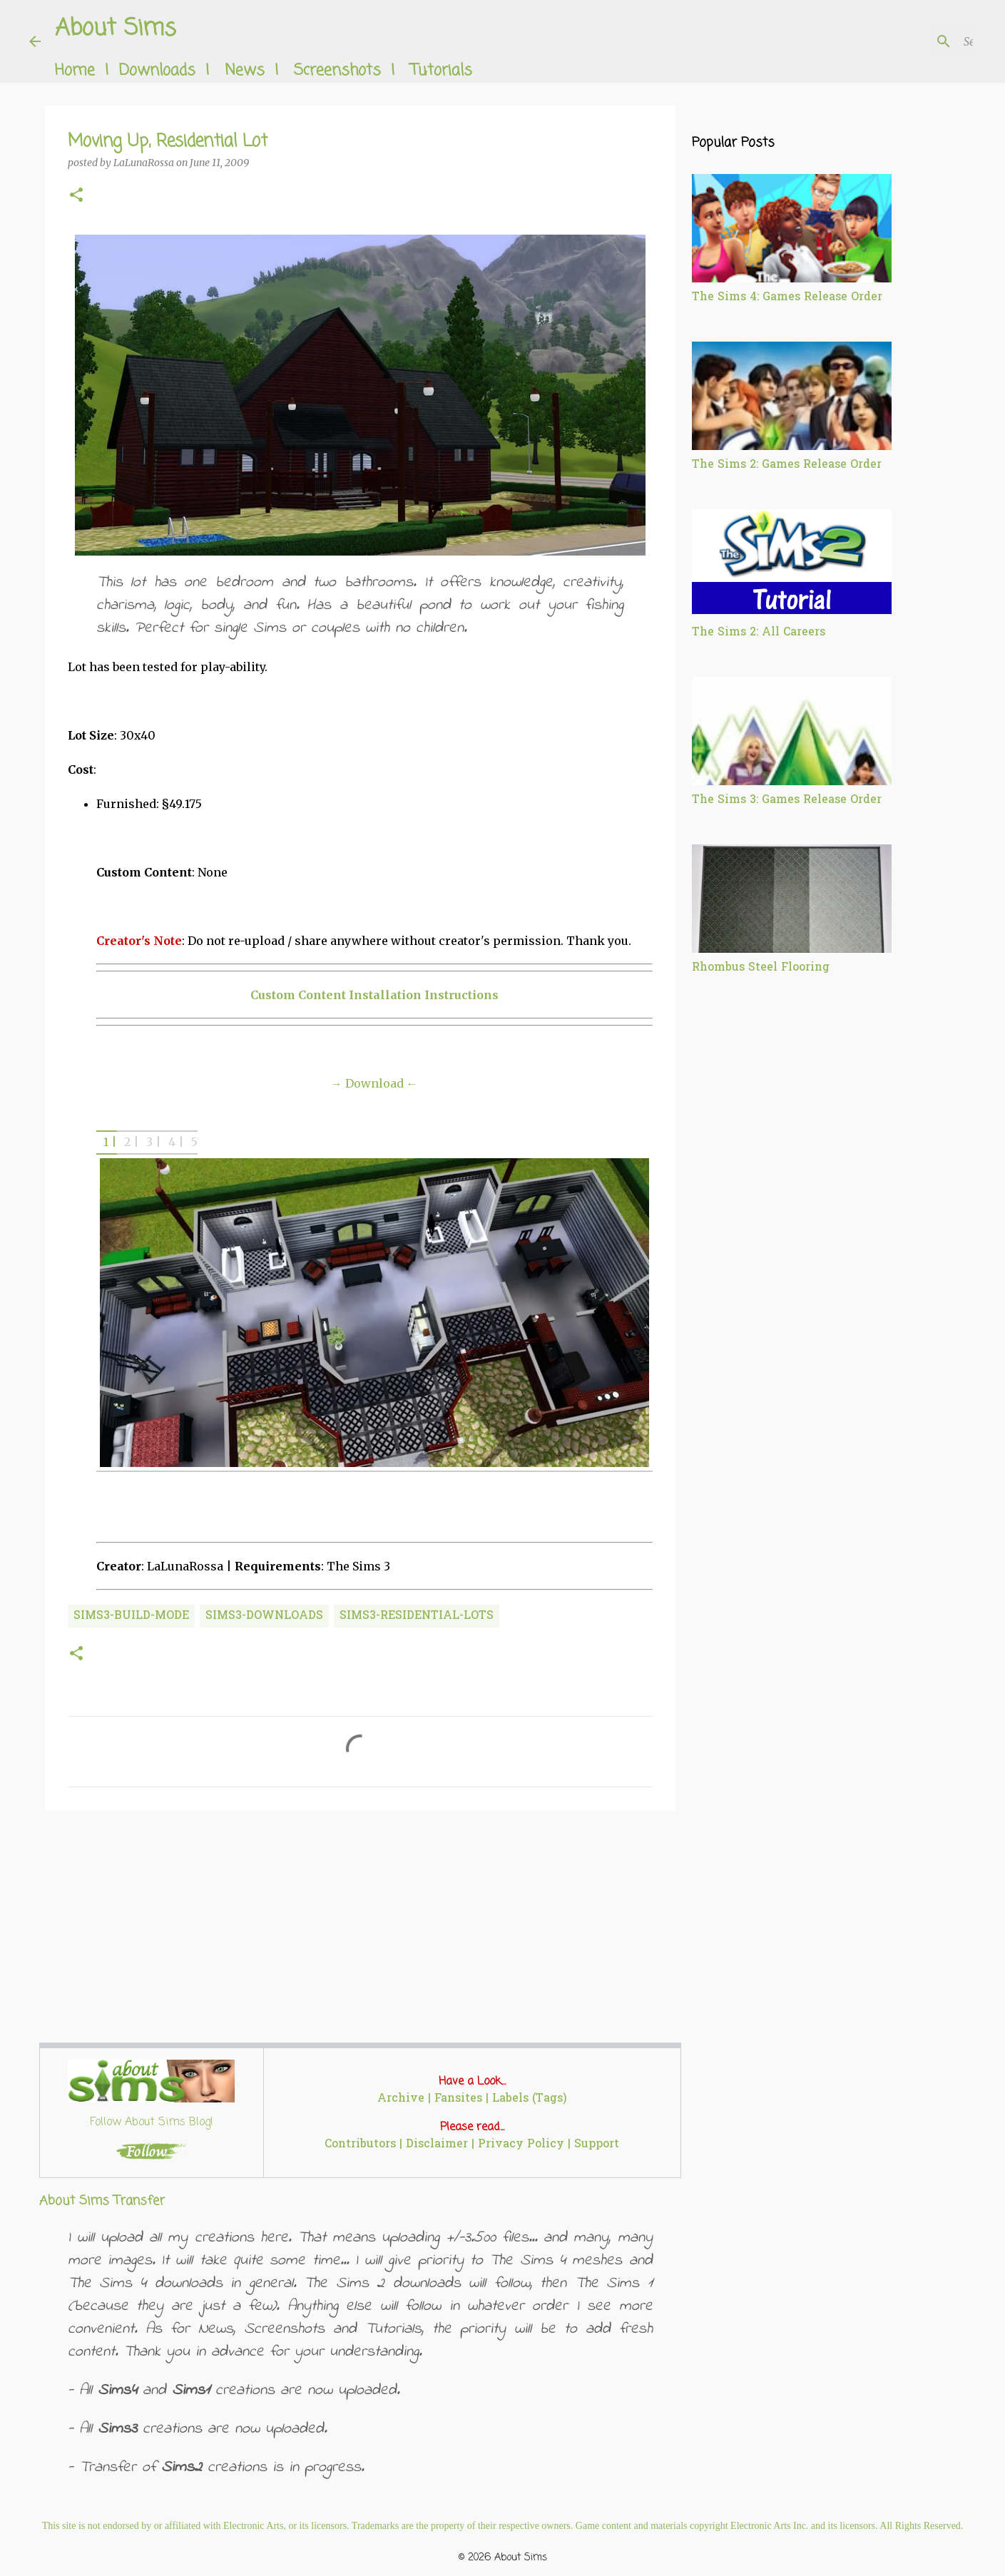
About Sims (115, 28)
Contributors (360, 2144)
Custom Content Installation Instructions (374, 995)
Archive (400, 2098)
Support (596, 2144)
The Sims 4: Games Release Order (787, 297)
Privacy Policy (521, 2144)
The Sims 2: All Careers (758, 632)
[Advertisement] (360, 1931)
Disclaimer (437, 2144)
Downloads (157, 70)
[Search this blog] (904, 41)
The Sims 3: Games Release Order (787, 800)
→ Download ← (374, 1083)
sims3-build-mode (131, 1616)
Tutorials (441, 70)
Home (75, 70)
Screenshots (337, 70)
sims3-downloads (264, 1616)
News (245, 70)
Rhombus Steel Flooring (761, 967)
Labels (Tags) (529, 2098)
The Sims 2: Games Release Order (787, 465)
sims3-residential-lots (417, 1616)
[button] (76, 196)
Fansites (458, 2098)
